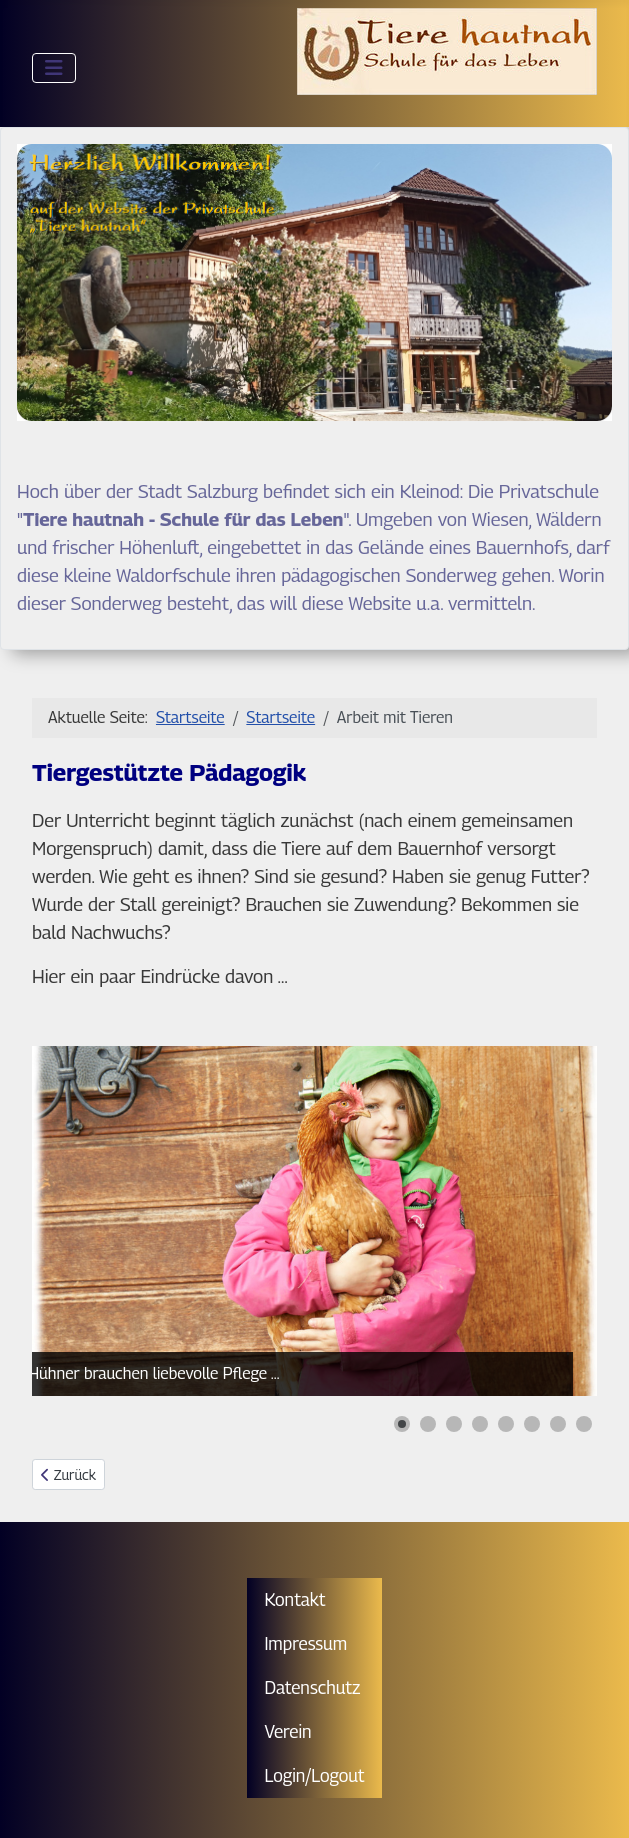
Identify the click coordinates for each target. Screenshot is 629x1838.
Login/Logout (314, 1775)
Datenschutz (312, 1687)
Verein (287, 1731)
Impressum (305, 1643)
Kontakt (294, 1599)
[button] (402, 1424)
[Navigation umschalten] (54, 68)
